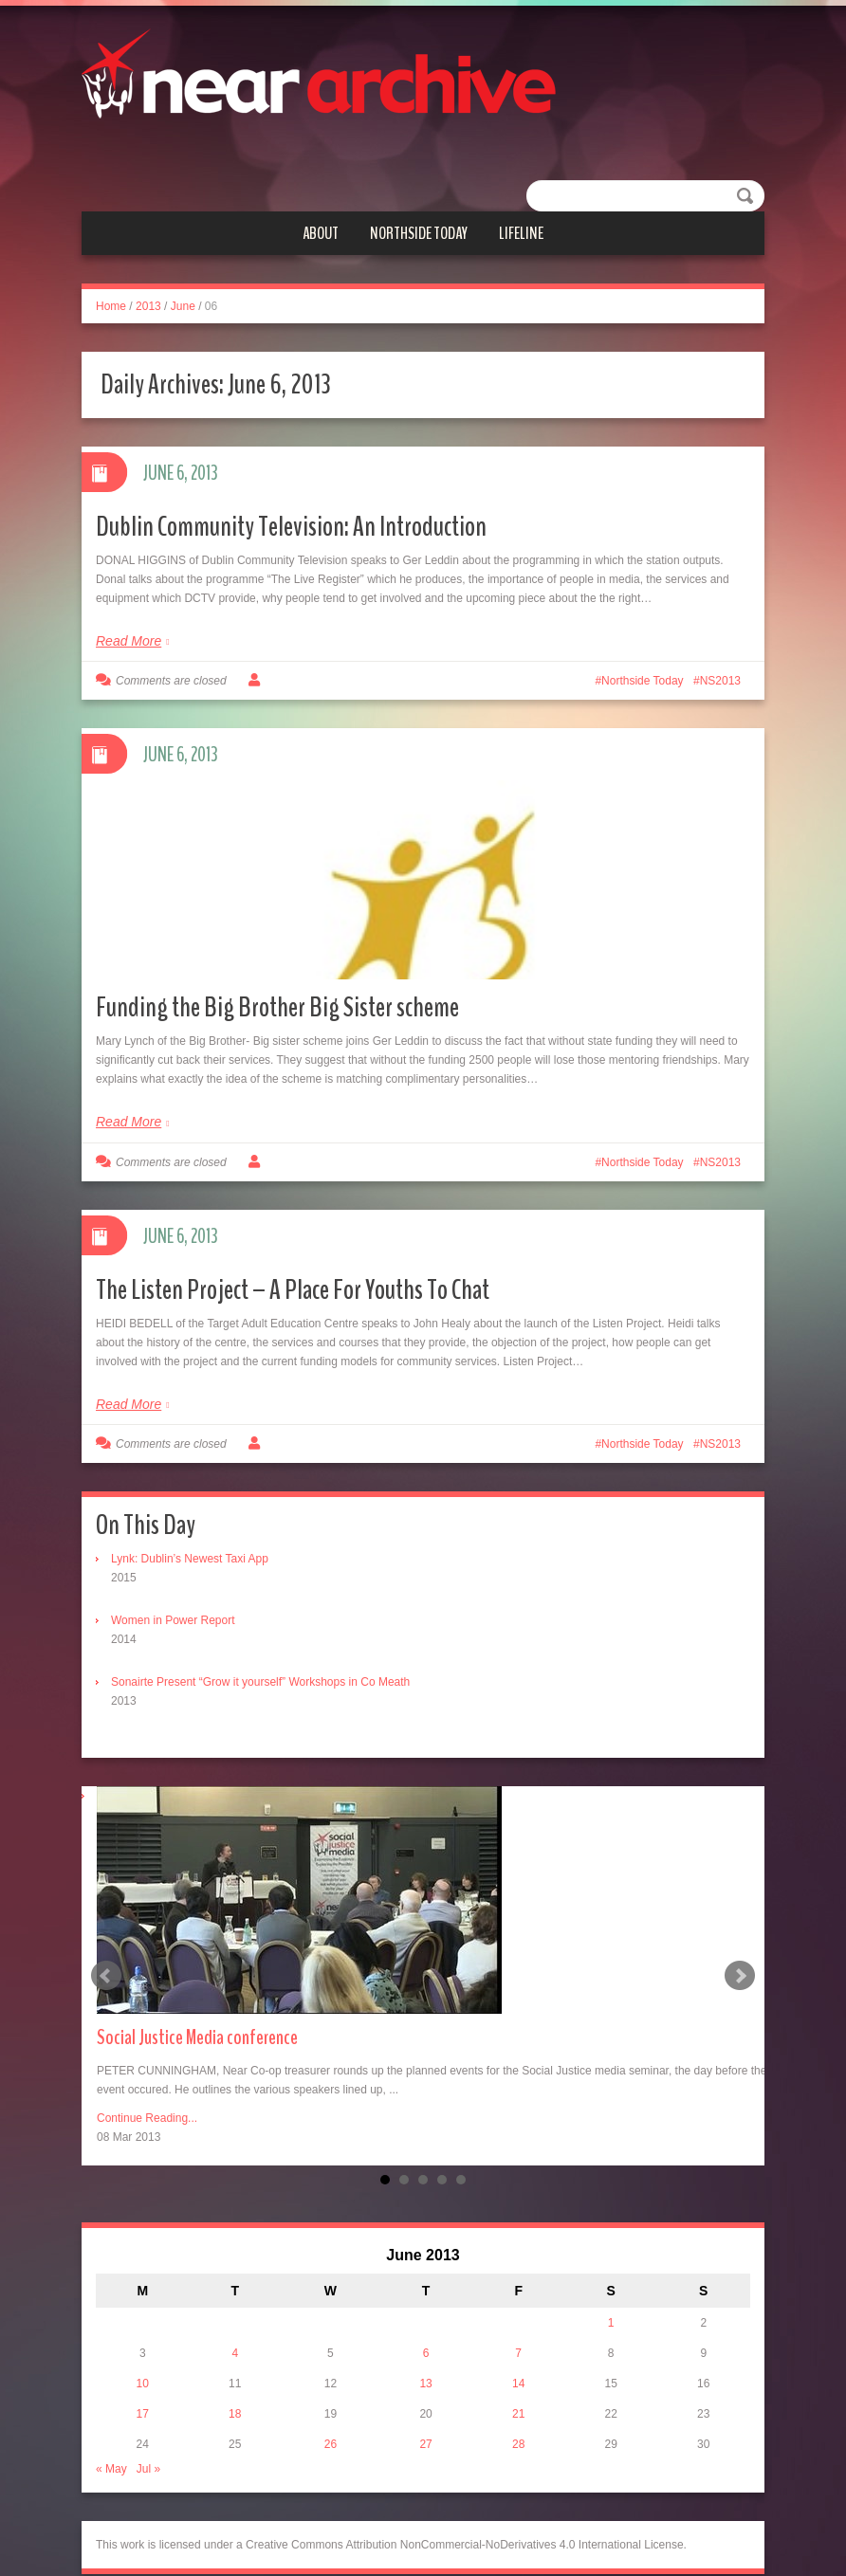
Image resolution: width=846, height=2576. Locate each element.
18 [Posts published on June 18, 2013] (235, 2387)
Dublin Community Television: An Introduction (291, 526)
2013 (148, 306)
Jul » (148, 2442)
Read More (128, 641)
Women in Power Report (173, 1593)
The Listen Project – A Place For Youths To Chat (292, 1263)
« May (111, 2442)
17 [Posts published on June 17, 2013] (143, 2387)
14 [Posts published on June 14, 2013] (518, 2357)
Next (740, 1949)
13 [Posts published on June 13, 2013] (425, 2357)
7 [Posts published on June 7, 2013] (518, 2326)
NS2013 (720, 680)
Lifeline (521, 233)
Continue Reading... (147, 2091)
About (321, 233)
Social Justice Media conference (197, 2011)
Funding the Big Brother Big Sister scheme (277, 980)
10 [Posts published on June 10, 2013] (143, 2357)
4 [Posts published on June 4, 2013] (234, 2326)
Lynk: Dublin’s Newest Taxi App (189, 1532)
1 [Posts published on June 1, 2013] (611, 2296)
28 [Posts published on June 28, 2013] (518, 2417)
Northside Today (419, 233)
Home (111, 306)
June (183, 306)
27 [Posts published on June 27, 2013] (425, 2417)
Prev (106, 1949)
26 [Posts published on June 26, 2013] (330, 2417)
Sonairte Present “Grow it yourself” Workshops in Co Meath (260, 1655)
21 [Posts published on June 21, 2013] (518, 2387)
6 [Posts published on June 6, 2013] (426, 2326)
